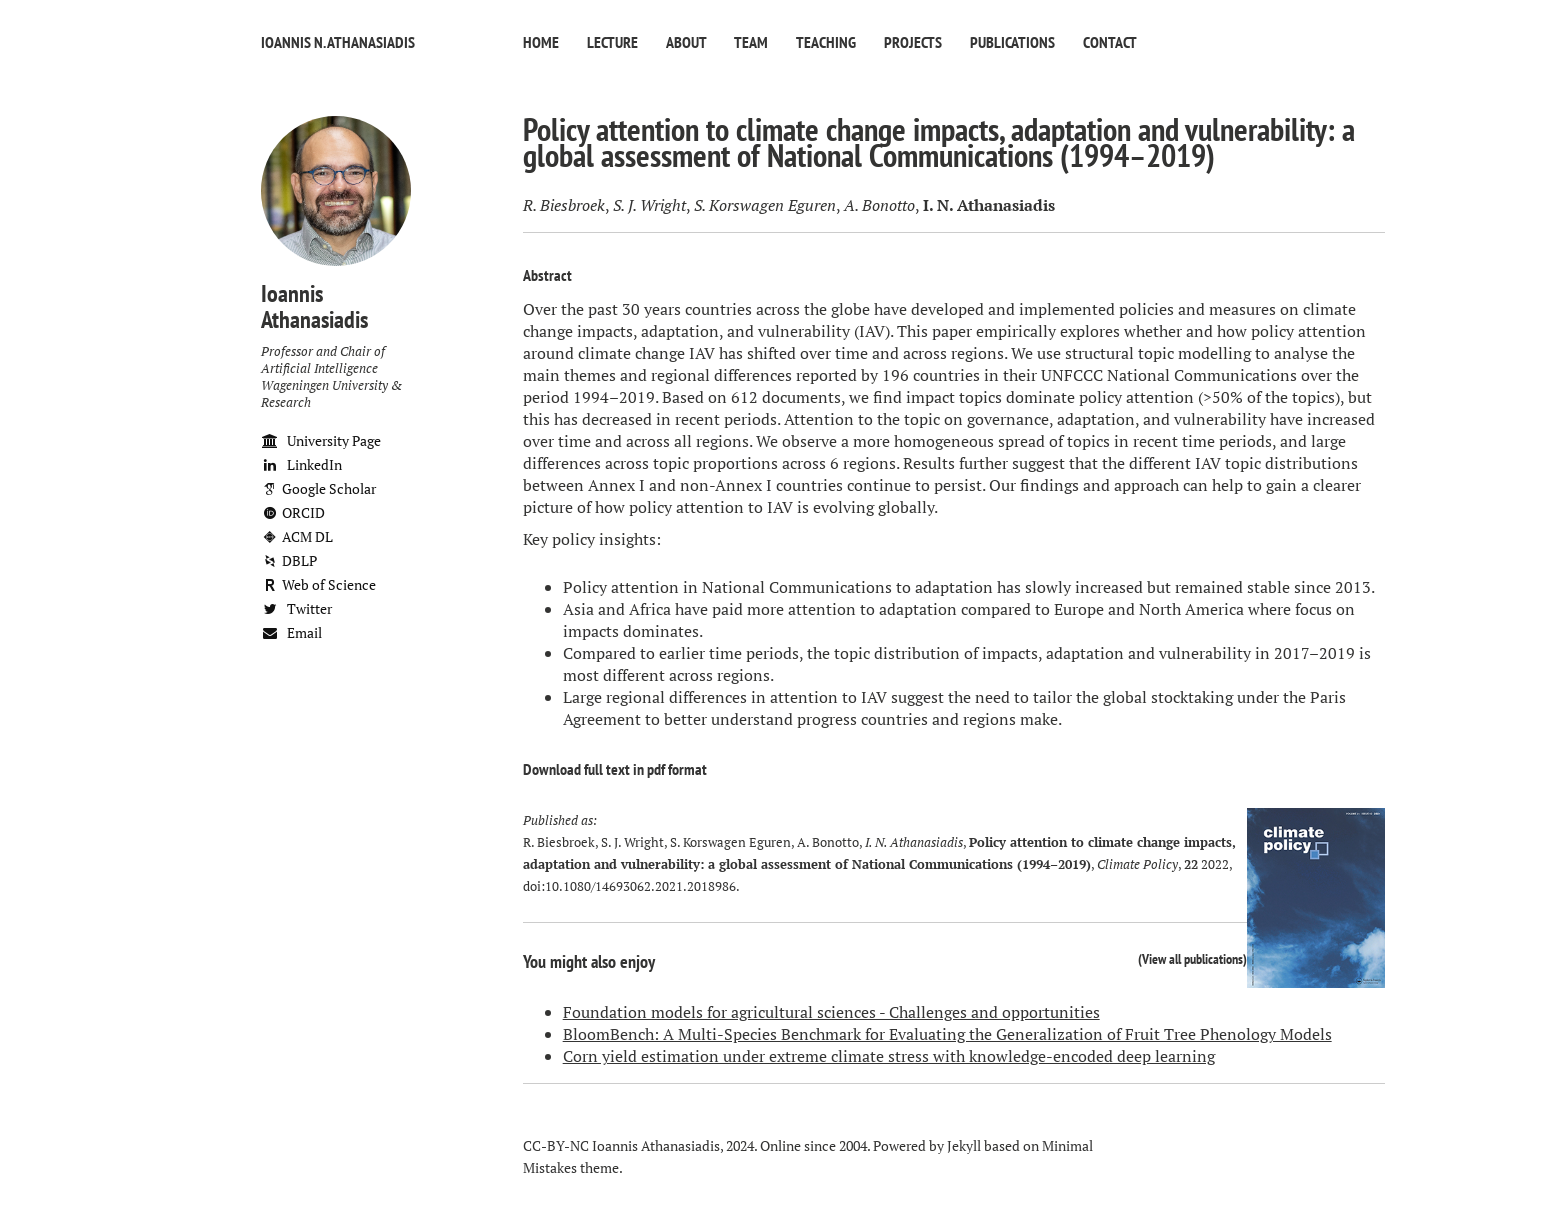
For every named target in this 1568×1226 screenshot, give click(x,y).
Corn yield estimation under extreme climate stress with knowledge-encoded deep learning (889, 1056)
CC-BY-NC (556, 1145)
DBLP (289, 560)
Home (541, 42)
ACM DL (297, 536)
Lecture (612, 42)
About (686, 42)
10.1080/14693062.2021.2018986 (640, 886)
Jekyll (964, 1145)
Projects (913, 42)
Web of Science (318, 584)
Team (751, 42)
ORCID (293, 512)
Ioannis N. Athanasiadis (338, 42)
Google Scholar (318, 488)
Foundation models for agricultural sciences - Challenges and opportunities (831, 1012)
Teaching (826, 42)
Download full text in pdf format (615, 769)
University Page (321, 440)
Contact (1110, 42)
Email (291, 632)
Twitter (296, 608)
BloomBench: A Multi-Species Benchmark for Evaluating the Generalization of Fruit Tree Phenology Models (947, 1034)
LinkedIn (301, 464)
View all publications (1192, 958)
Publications (1012, 42)
